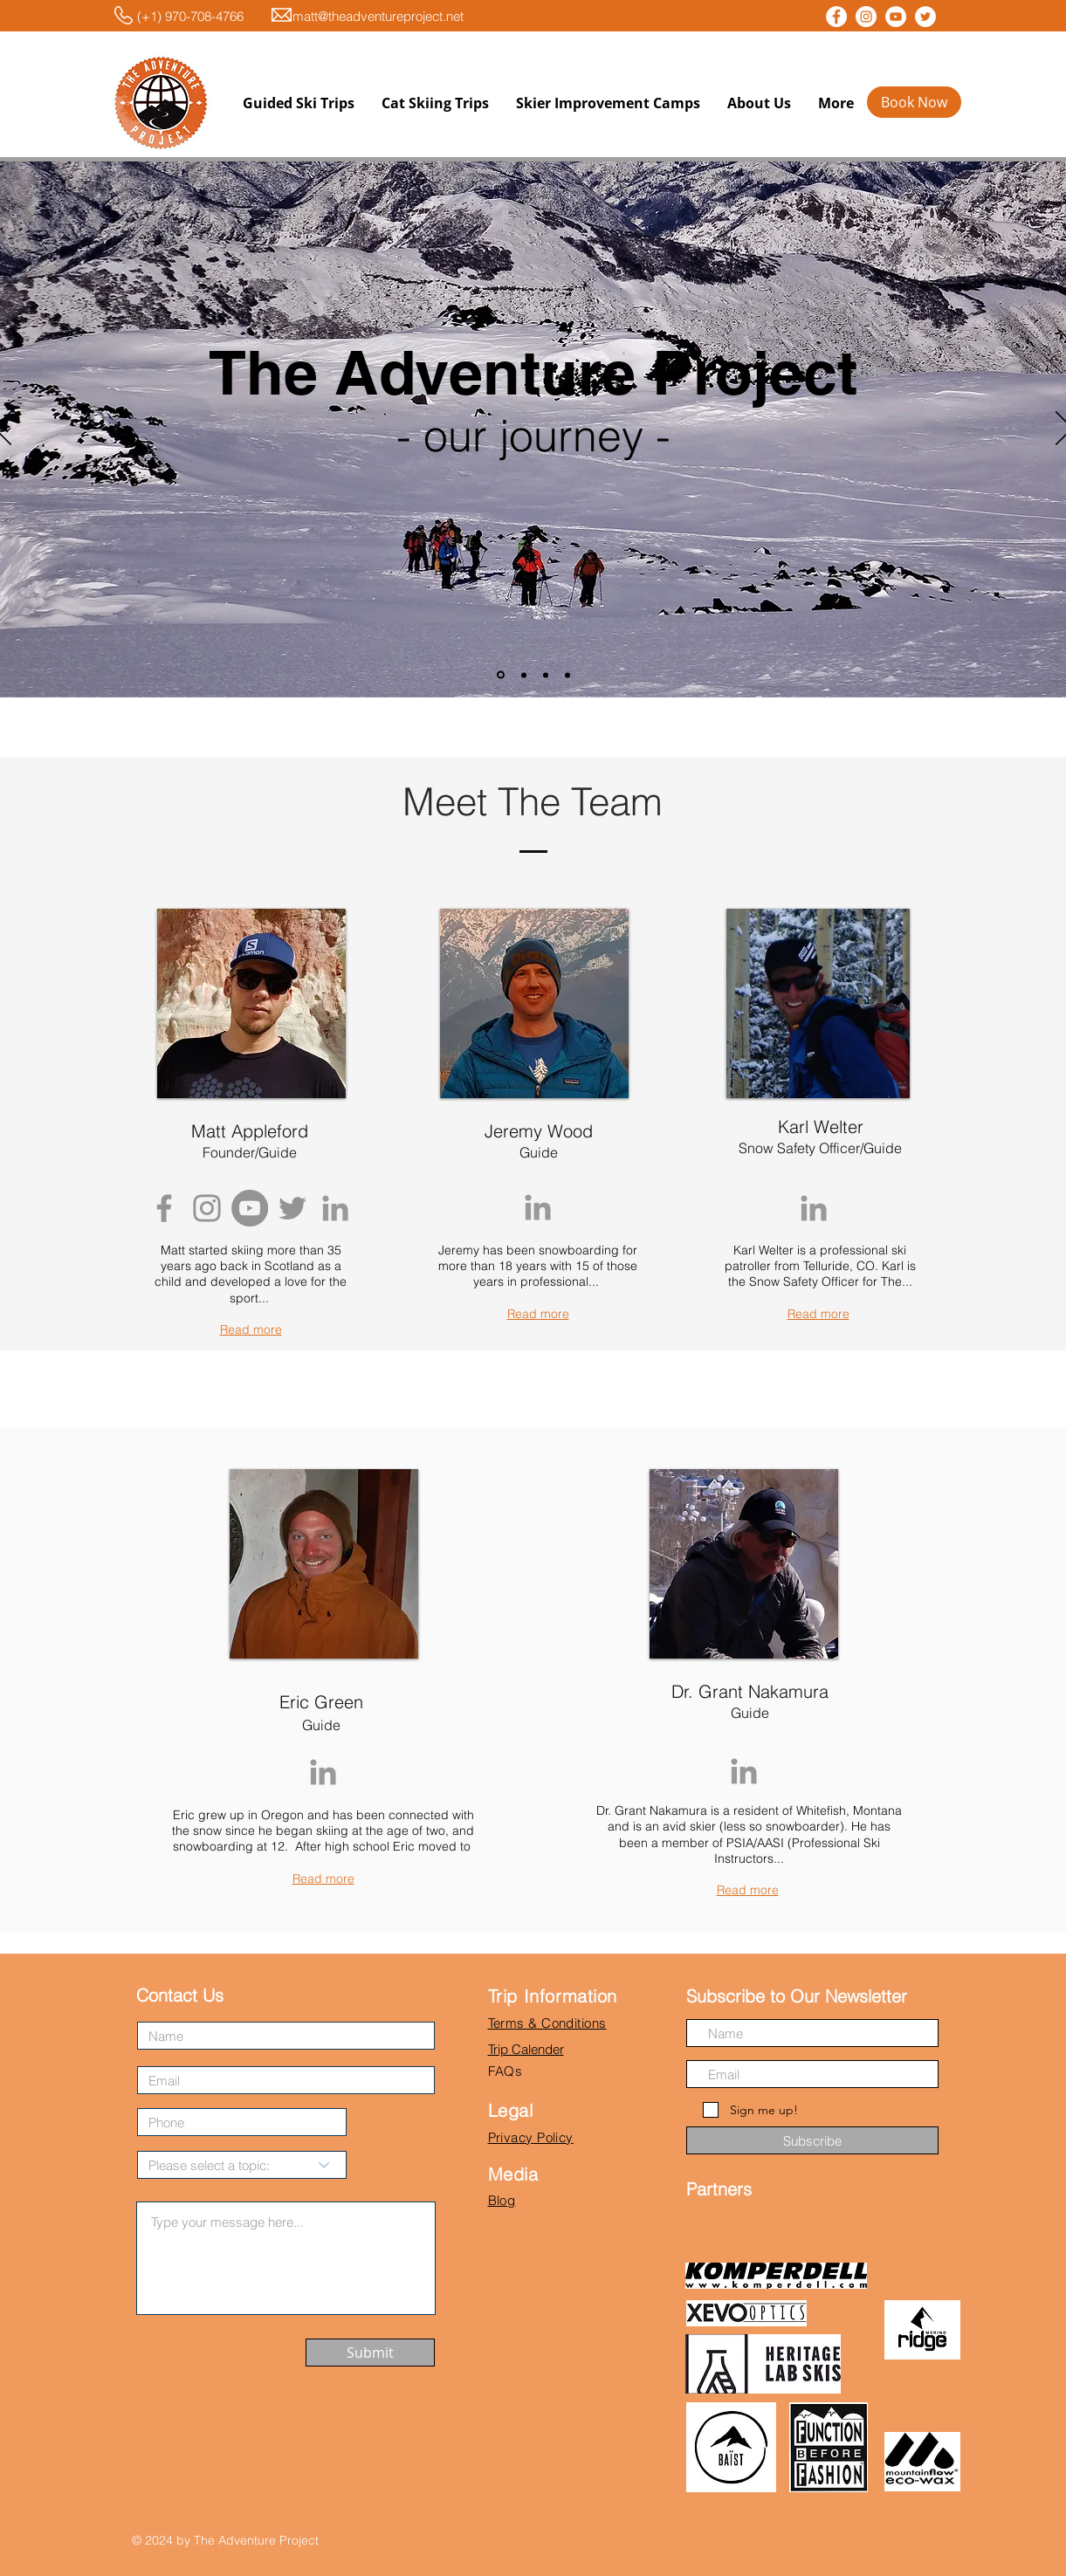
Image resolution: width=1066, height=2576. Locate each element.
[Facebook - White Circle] (836, 16)
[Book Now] (914, 102)
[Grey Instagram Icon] (207, 1208)
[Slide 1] (501, 675)
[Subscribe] (812, 2140)
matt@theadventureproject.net (378, 16)
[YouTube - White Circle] (895, 16)
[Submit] (370, 2352)
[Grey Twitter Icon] (292, 1208)
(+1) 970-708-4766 (176, 16)
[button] (298, 103)
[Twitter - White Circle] (925, 16)
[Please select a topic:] (242, 2165)
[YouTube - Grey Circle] (249, 1208)
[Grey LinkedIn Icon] (335, 1208)
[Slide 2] (523, 674)
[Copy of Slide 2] (545, 674)
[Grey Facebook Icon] (164, 1208)
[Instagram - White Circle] (866, 16)
